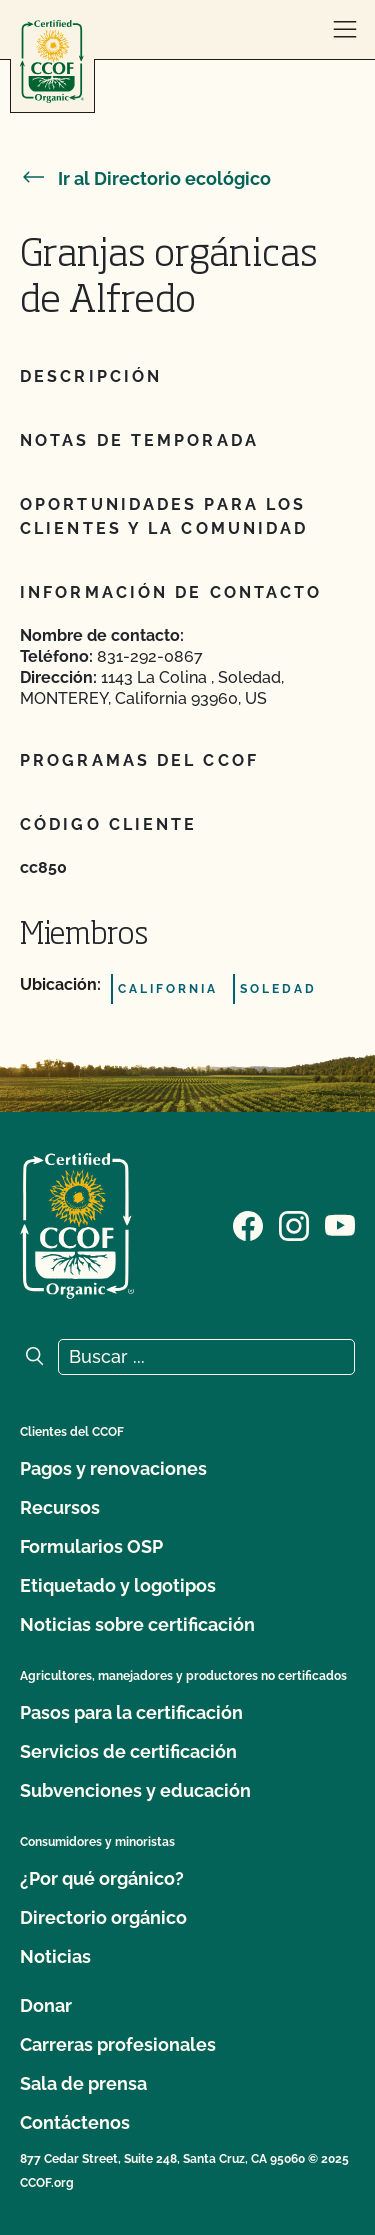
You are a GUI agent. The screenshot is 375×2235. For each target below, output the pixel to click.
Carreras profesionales (118, 2044)
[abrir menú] (345, 30)
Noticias (55, 1956)
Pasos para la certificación (131, 1712)
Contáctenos (75, 2122)
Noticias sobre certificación (137, 1624)
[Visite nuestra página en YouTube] (340, 1224)
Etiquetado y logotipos (118, 1585)
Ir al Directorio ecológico (145, 178)
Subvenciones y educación (135, 1790)
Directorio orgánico (103, 1917)
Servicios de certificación (128, 1751)
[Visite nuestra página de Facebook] (248, 1224)
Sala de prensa (83, 2083)
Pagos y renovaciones (113, 1468)
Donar (46, 2005)
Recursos (60, 1507)
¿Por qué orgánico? (102, 1878)
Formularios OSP (91, 1546)
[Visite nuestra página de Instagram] (294, 1224)
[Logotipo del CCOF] (52, 61)
